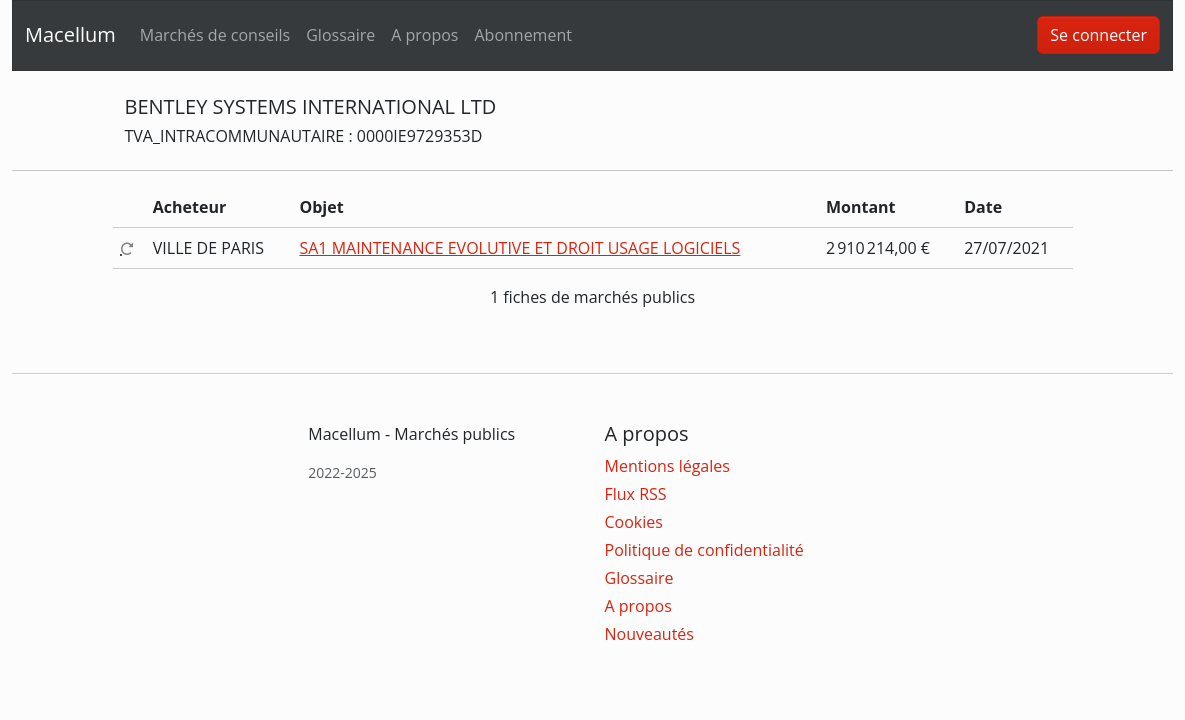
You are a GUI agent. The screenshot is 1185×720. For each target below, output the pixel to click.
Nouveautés (649, 634)
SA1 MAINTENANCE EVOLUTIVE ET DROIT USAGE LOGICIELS (519, 248)
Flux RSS (636, 494)
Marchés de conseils (215, 35)
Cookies (634, 522)
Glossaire (340, 35)
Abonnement (522, 35)
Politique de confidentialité (704, 550)
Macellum (70, 34)
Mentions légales (667, 466)
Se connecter (1098, 35)
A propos (424, 35)
